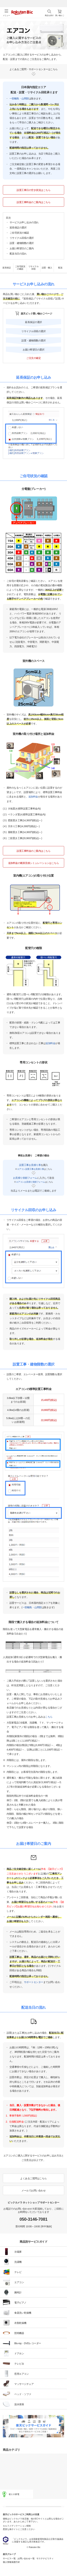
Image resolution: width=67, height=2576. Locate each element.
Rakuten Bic (22, 12)
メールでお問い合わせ (33, 2190)
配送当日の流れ (18, 253)
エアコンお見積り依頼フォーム (30, 1181)
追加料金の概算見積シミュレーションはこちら (33, 863)
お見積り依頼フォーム (25, 1177)
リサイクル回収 (33, 267)
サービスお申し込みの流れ (24, 222)
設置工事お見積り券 (30, 1165)
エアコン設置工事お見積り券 (30, 1168)
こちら (49, 1716)
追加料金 (33, 796)
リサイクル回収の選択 (22, 237)
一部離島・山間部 (19, 98)
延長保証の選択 (18, 227)
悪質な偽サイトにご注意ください (19, 2529)
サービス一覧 (9, 2558)
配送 (60, 267)
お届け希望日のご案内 (22, 248)
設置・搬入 (47, 267)
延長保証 (7, 267)
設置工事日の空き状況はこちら (33, 190)
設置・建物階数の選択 (22, 243)
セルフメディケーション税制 (17, 2526)
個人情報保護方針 (11, 2562)
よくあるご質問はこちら (33, 2178)
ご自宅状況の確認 (19, 232)
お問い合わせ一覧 (26, 2558)
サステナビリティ (45, 2558)
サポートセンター (33, 1982)
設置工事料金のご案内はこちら (33, 202)
